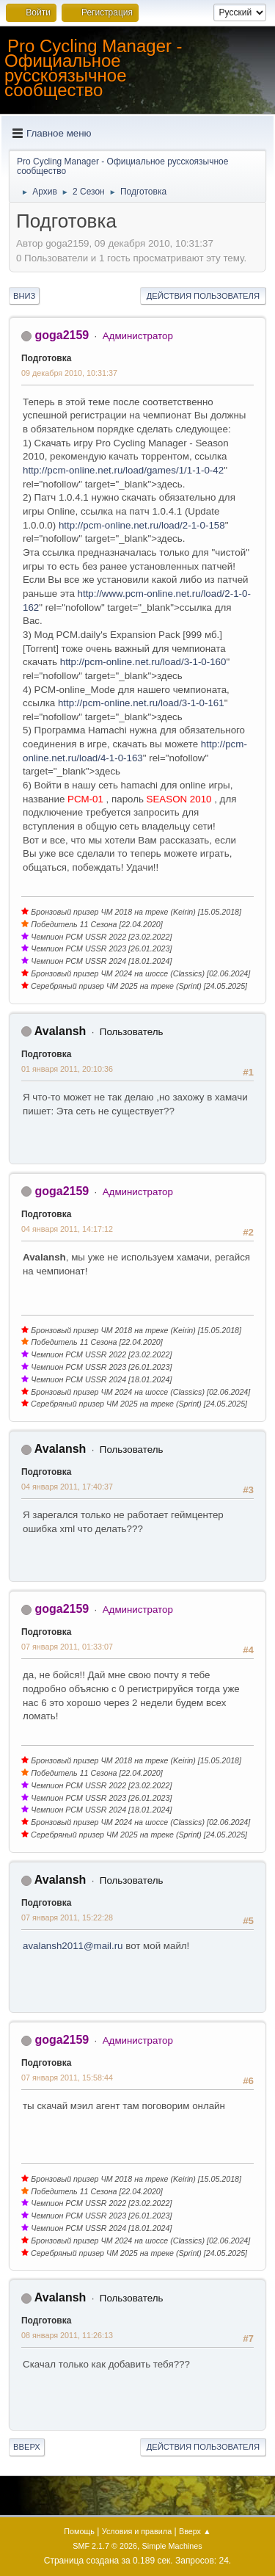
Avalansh (60, 1031)
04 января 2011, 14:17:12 (67, 1228)
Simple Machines (172, 2545)
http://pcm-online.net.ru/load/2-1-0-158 (142, 525)
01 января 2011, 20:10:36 (67, 1068)
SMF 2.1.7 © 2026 (105, 2545)
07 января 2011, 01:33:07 (67, 1646)
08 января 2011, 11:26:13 (67, 2335)
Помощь (79, 2531)
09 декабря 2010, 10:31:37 (69, 373)
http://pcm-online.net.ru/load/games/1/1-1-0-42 (123, 470)
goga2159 (61, 335)
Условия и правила (137, 2531)
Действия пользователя (203, 295)
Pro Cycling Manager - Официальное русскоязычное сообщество (93, 68)
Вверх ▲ (195, 2531)
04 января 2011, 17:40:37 (67, 1486)
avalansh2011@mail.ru (73, 1945)
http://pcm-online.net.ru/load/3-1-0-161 (141, 702)
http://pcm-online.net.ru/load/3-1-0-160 (143, 661)
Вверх (26, 2446)
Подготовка (46, 358)
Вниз (24, 295)
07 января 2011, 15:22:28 (67, 1917)
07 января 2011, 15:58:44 (67, 2077)
